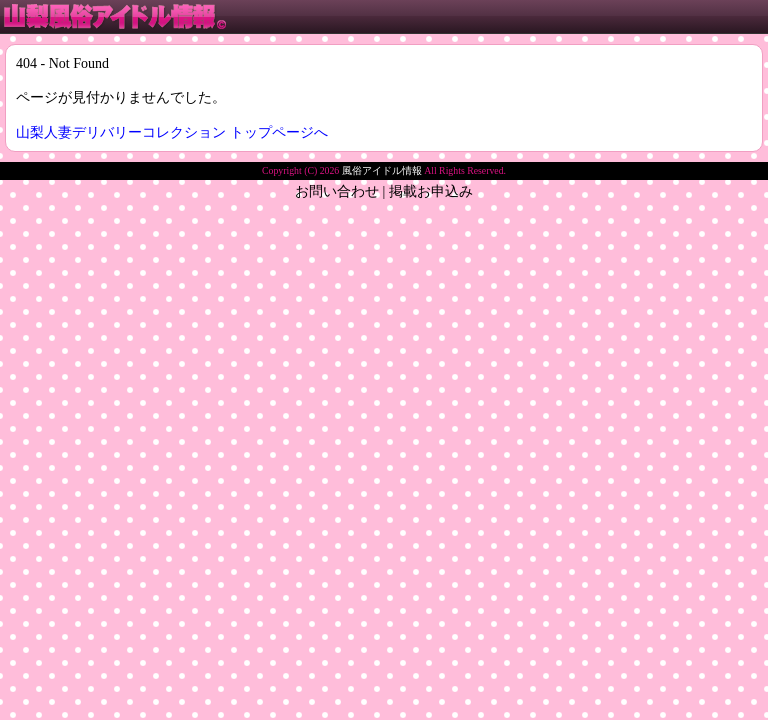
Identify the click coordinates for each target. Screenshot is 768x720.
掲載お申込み (431, 191)
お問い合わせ (337, 191)
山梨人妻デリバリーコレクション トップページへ (172, 132)
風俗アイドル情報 (382, 170)
